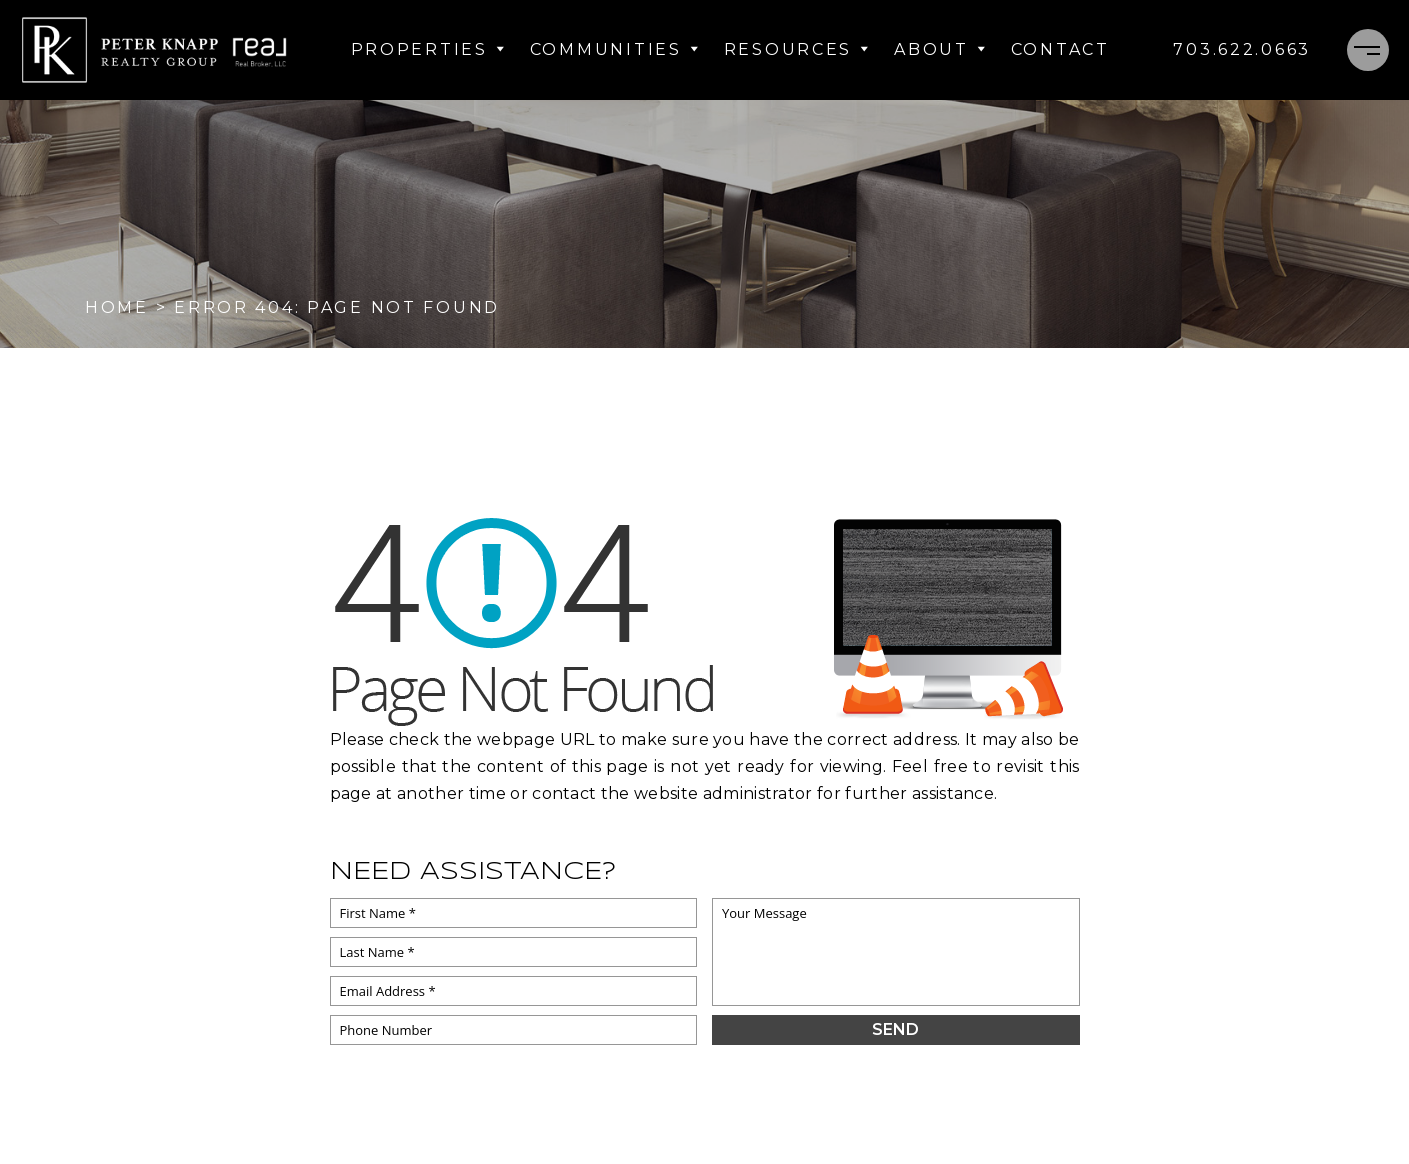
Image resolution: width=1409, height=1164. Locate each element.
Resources (797, 49)
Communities (615, 49)
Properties (428, 49)
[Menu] (1368, 50)
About (940, 49)
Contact (1060, 49)
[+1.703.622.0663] (1242, 50)
